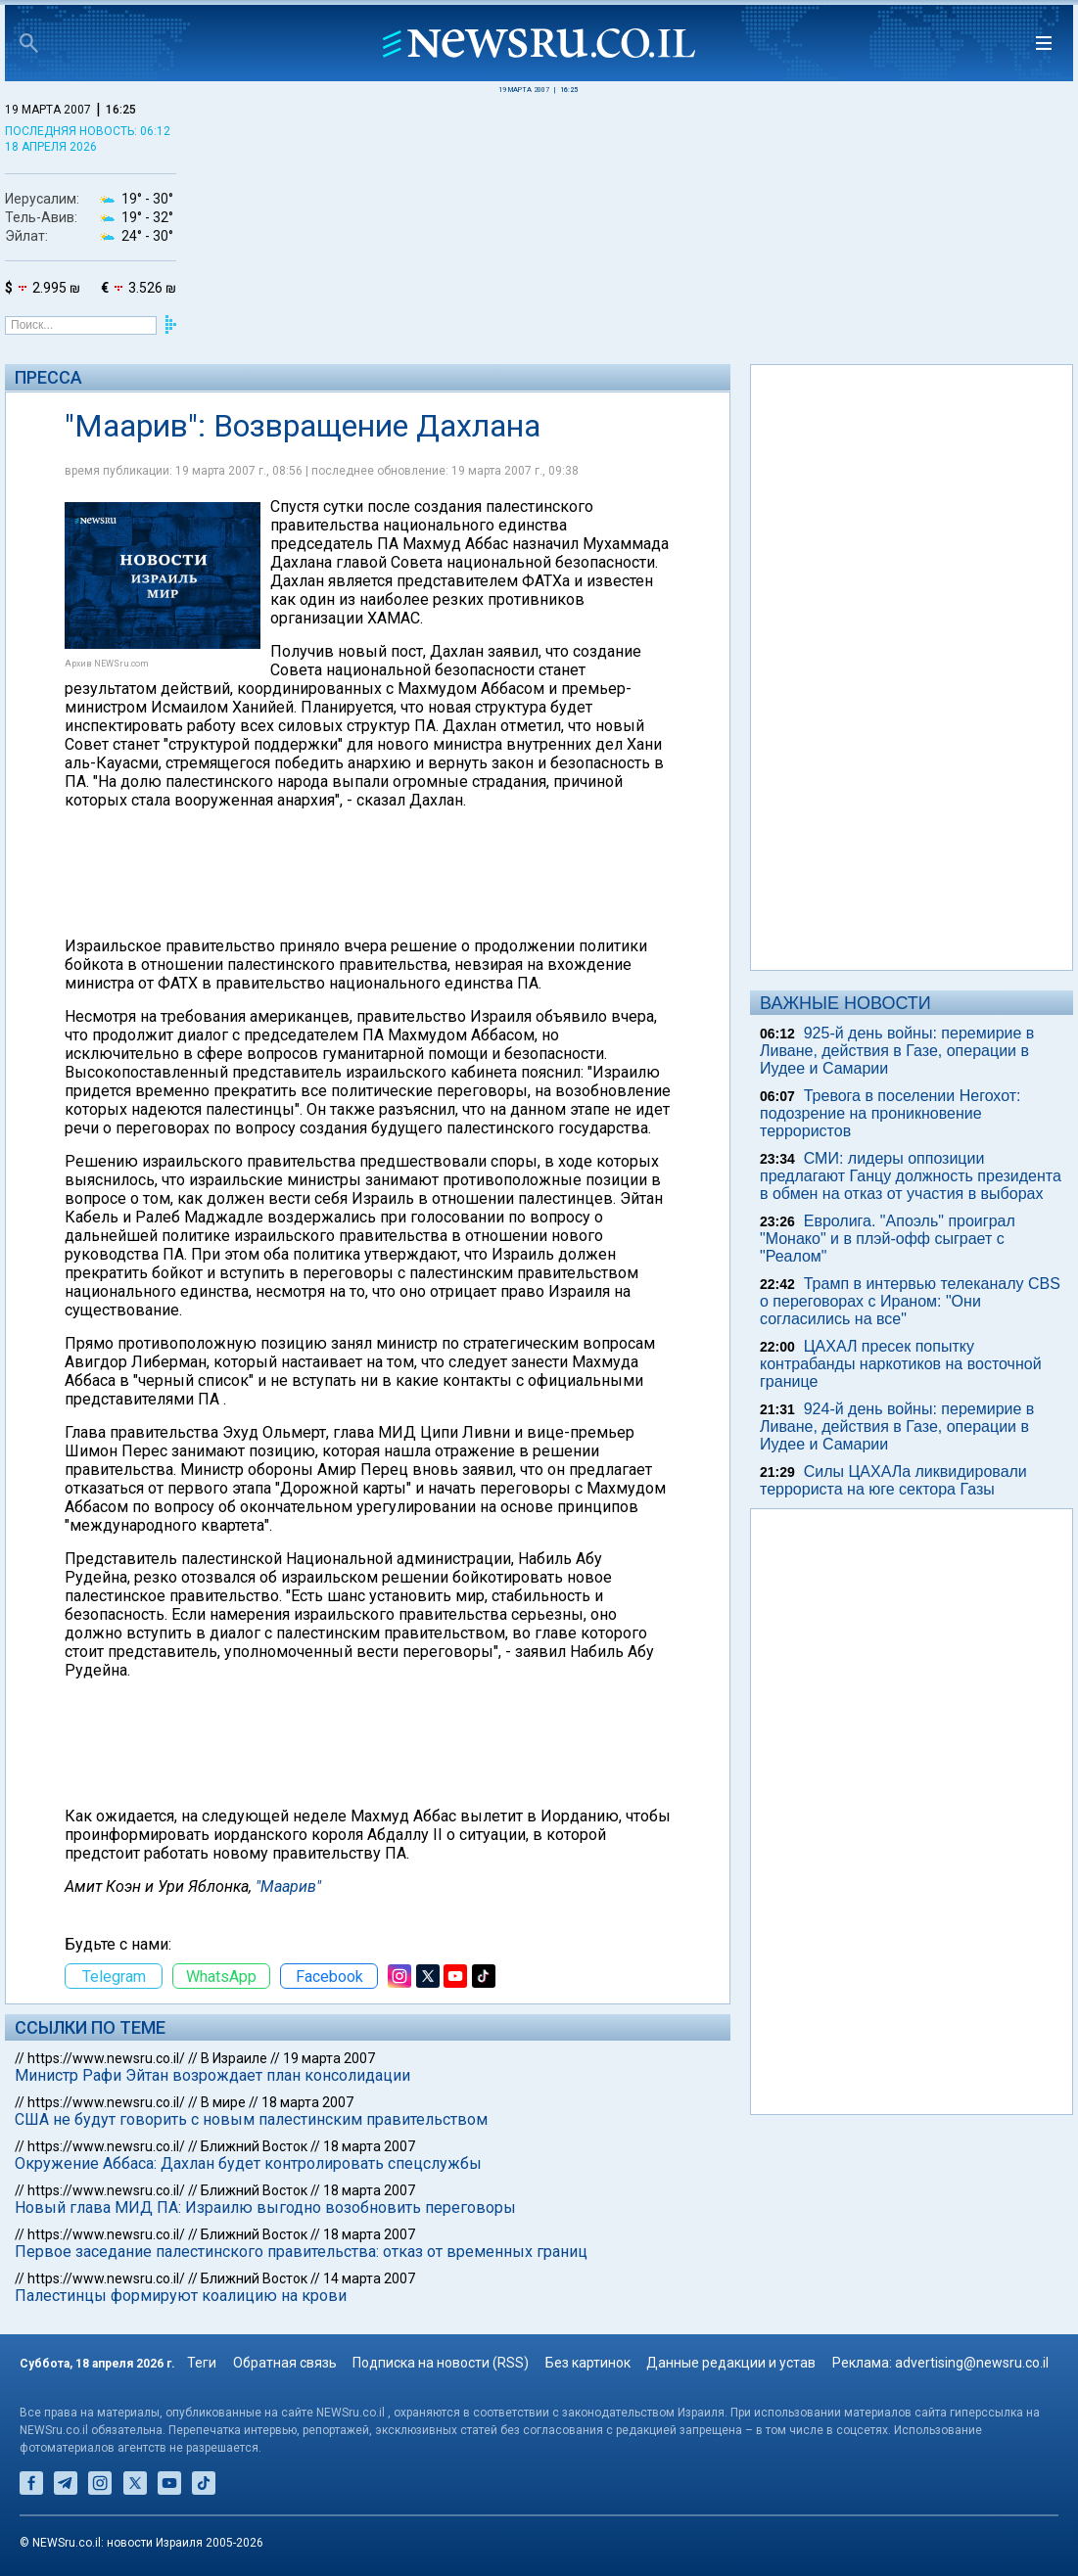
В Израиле (234, 2058)
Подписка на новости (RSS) (440, 2362)
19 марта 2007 (329, 2058)
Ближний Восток (254, 2146)
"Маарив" (288, 1886)
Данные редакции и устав (731, 2362)
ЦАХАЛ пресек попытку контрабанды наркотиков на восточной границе (901, 1364)
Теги (201, 2362)
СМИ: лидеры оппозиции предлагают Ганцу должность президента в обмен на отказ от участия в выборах (910, 1176)
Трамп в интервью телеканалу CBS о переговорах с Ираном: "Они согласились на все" (910, 1301)
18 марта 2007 (307, 2102)
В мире (223, 2102)
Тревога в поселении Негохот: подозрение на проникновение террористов (890, 1113)
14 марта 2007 (369, 2278)
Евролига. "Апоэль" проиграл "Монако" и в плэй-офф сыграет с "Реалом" (887, 1239)
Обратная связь (285, 2362)
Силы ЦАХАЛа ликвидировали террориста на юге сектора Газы (893, 1480)
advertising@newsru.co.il (972, 2362)
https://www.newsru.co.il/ (106, 2058)
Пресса (48, 377)
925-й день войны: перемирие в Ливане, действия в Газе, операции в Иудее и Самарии (897, 1051)
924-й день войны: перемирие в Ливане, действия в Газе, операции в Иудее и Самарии (897, 1426)
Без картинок (588, 2362)
